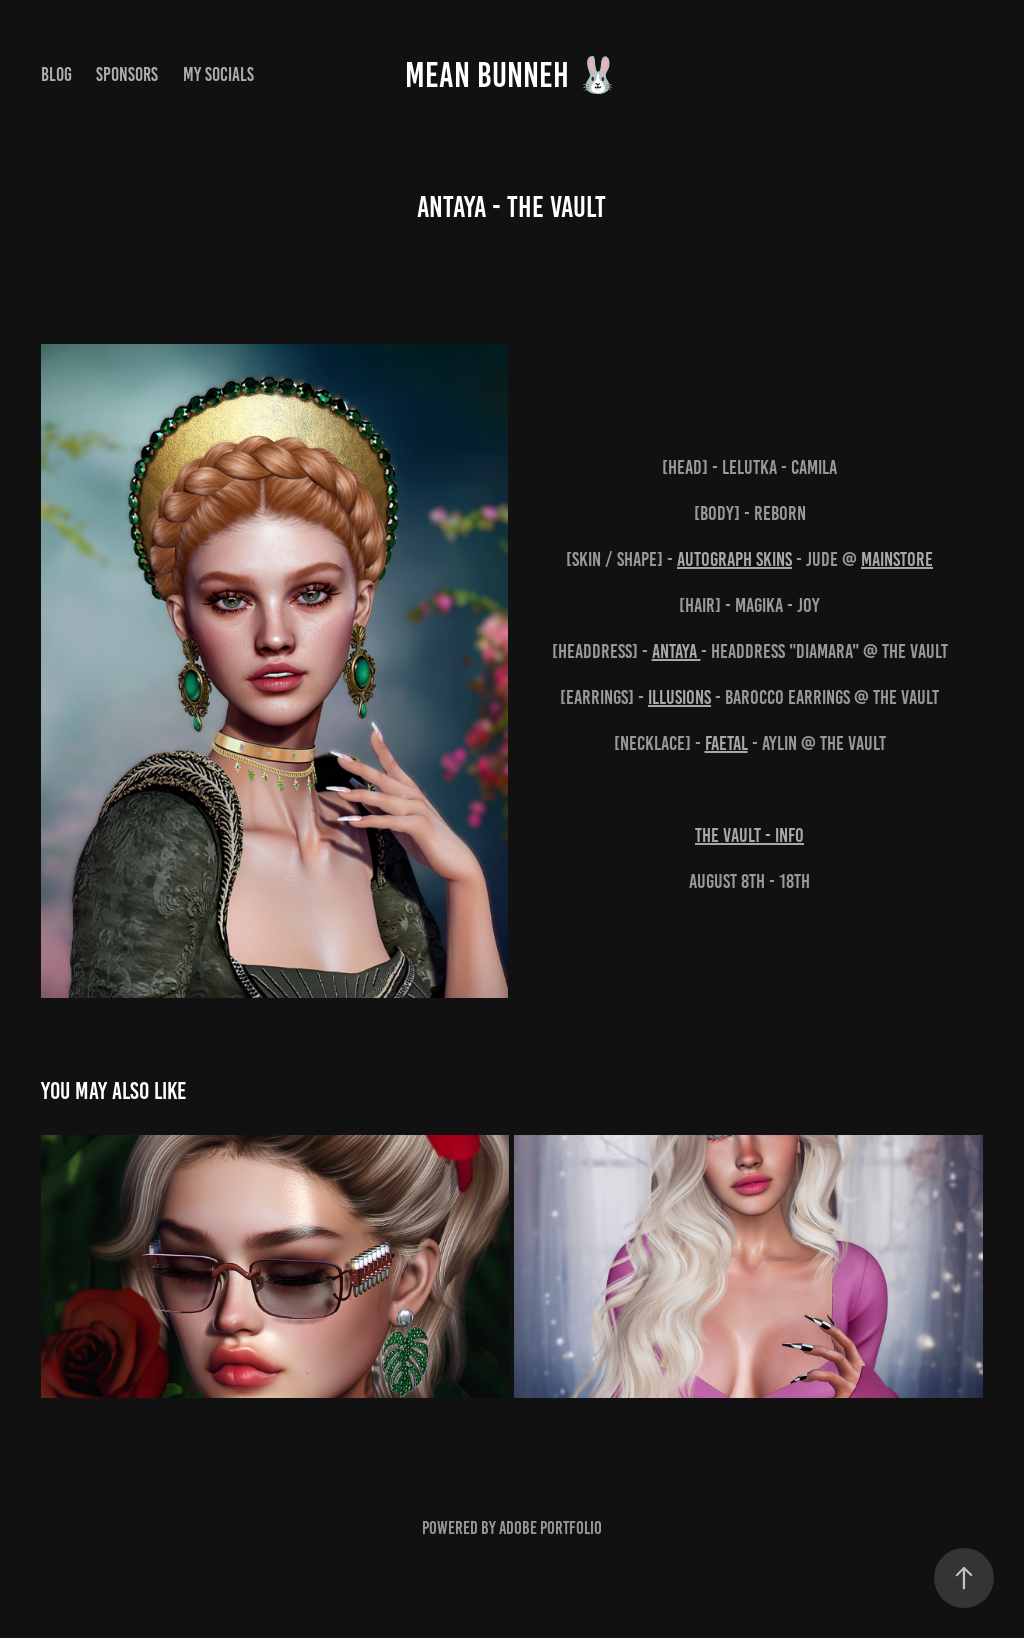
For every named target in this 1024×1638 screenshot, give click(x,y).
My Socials (218, 74)
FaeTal (726, 743)
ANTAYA (676, 651)
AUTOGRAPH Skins (734, 559)
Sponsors (127, 74)
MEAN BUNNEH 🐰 (512, 75)
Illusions (679, 697)
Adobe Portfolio (550, 1528)
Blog (56, 74)
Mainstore (897, 559)
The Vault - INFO (749, 835)
